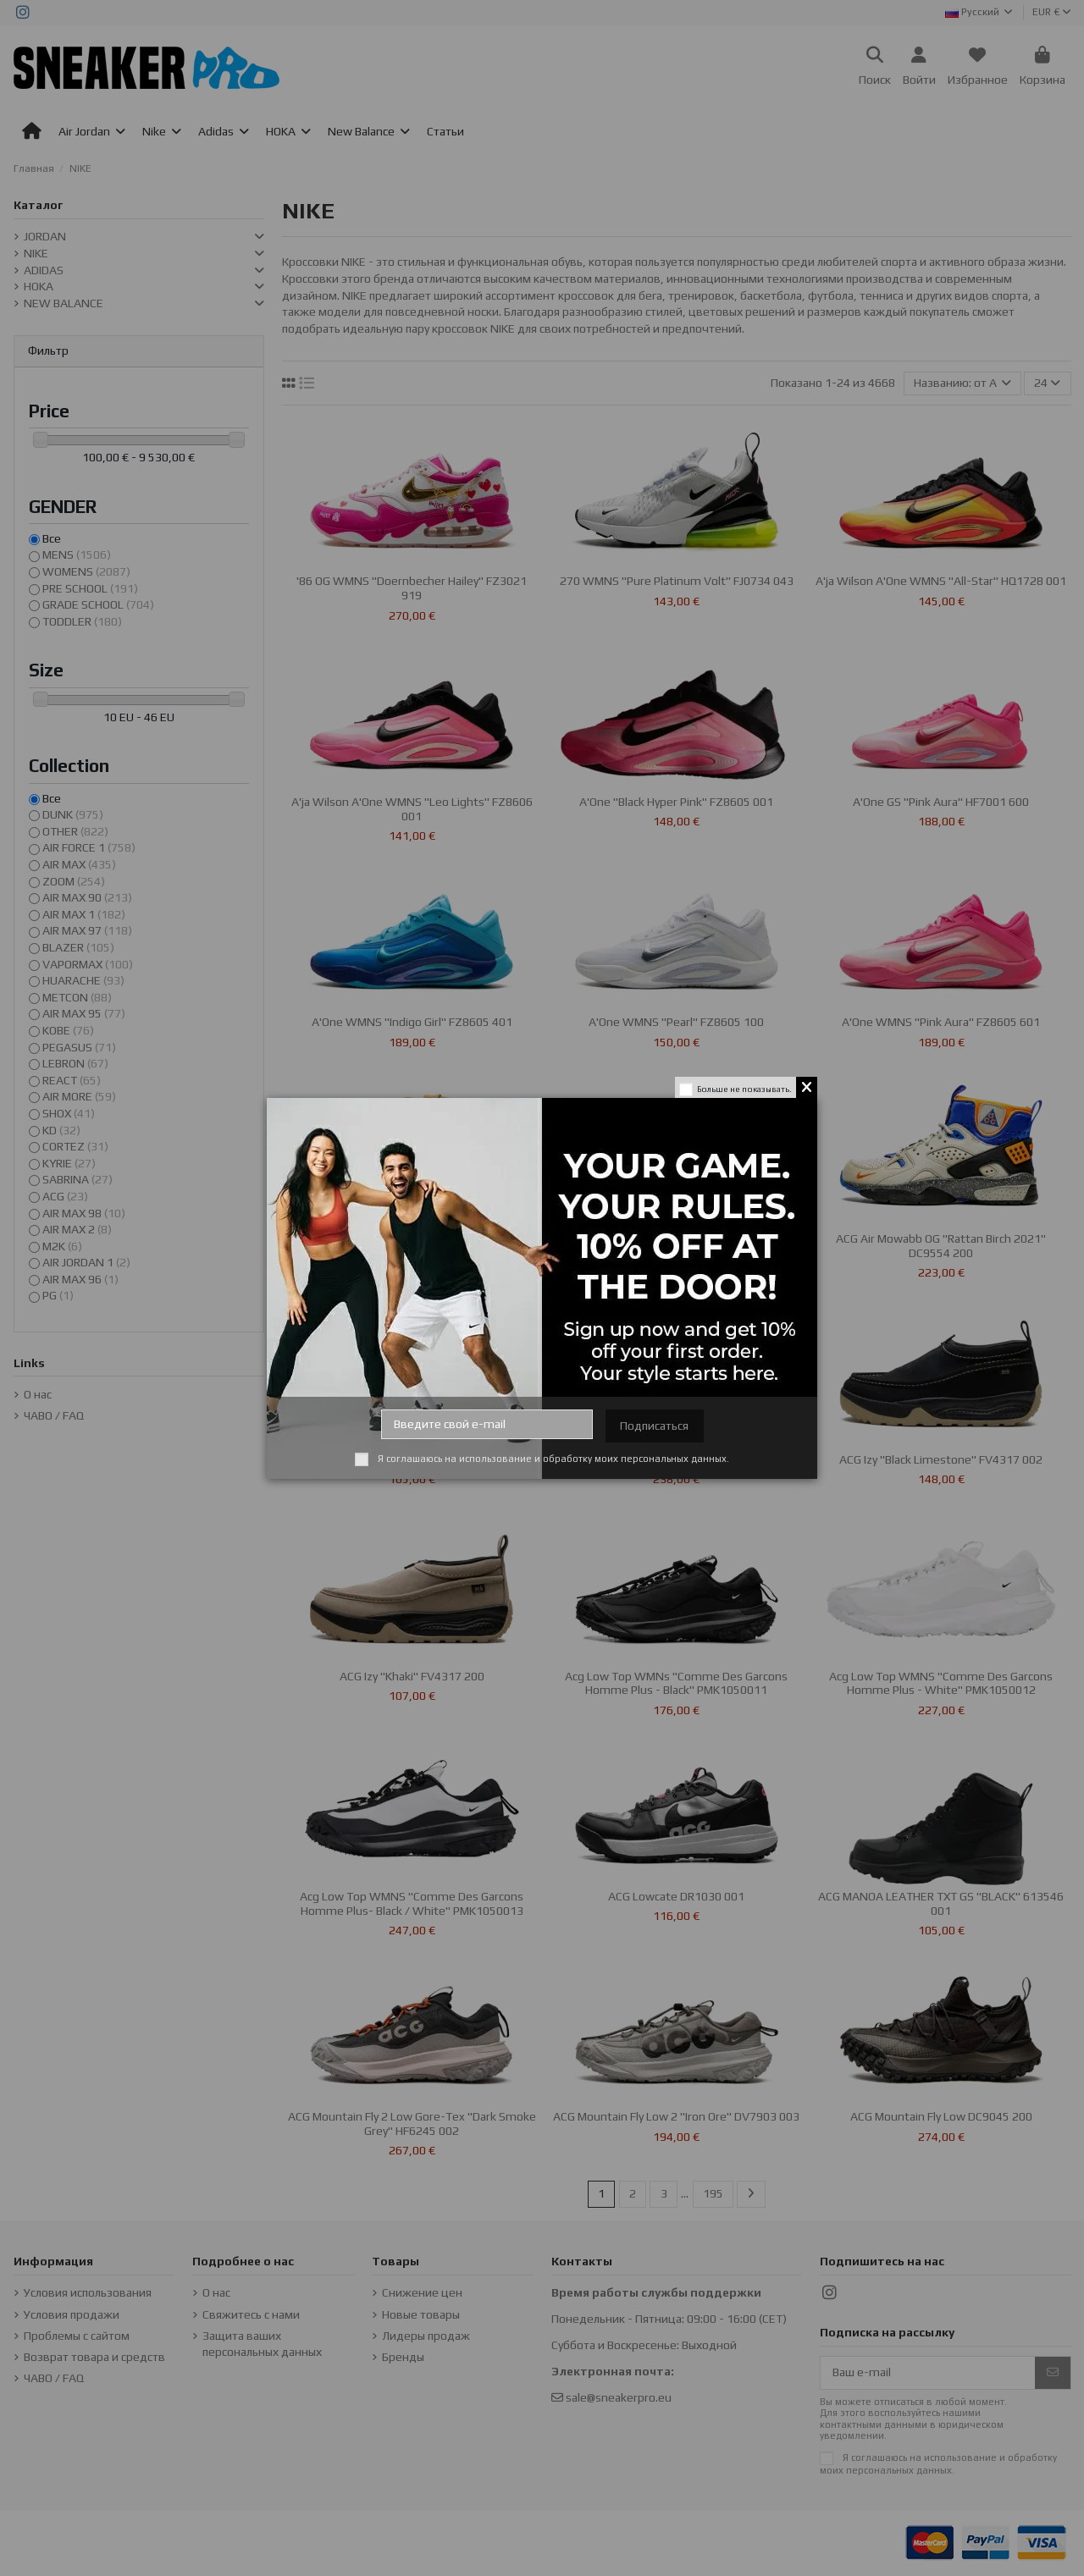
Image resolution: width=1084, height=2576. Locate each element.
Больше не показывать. (744, 1089)
